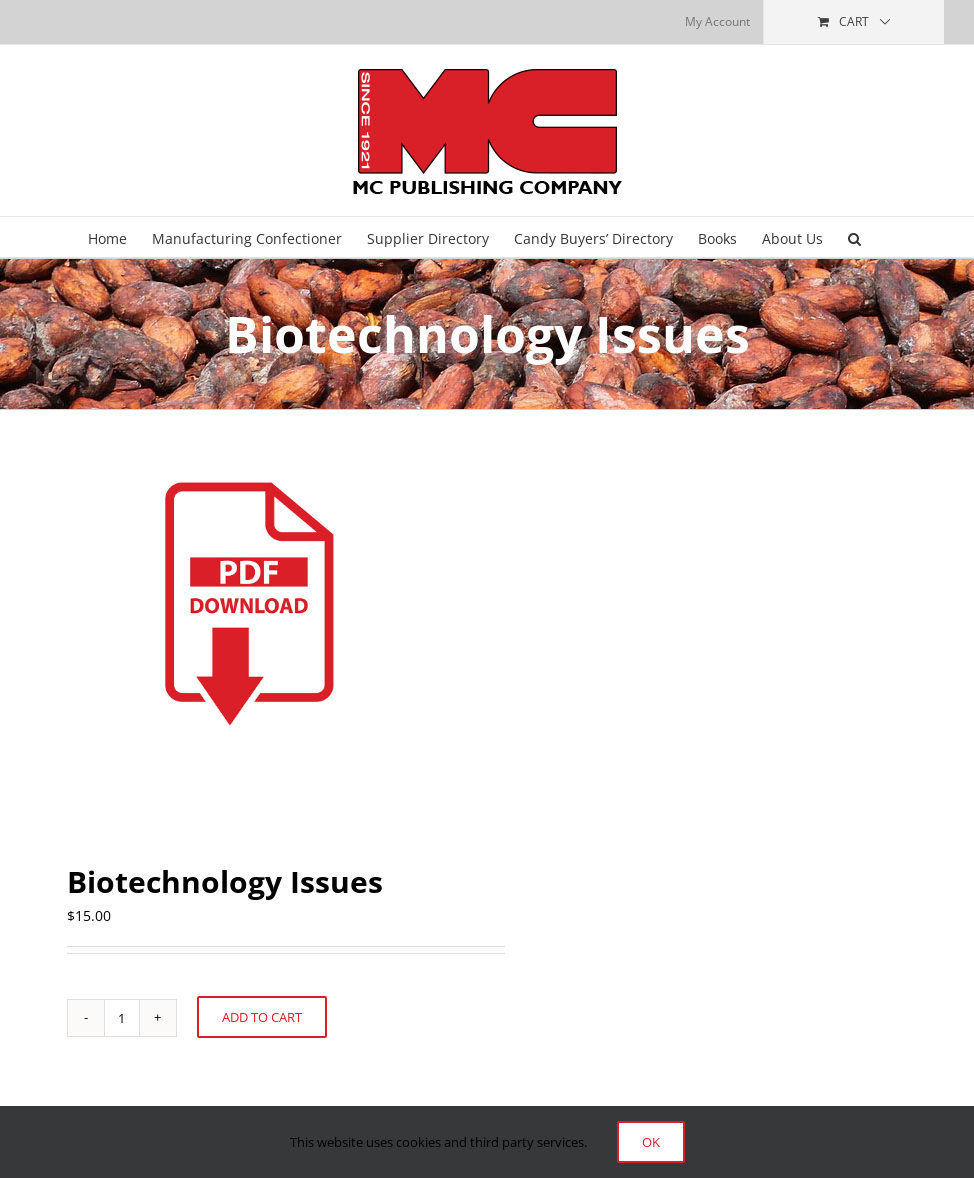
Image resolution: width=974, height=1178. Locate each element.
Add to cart (262, 1017)
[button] (854, 237)
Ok (651, 1142)
